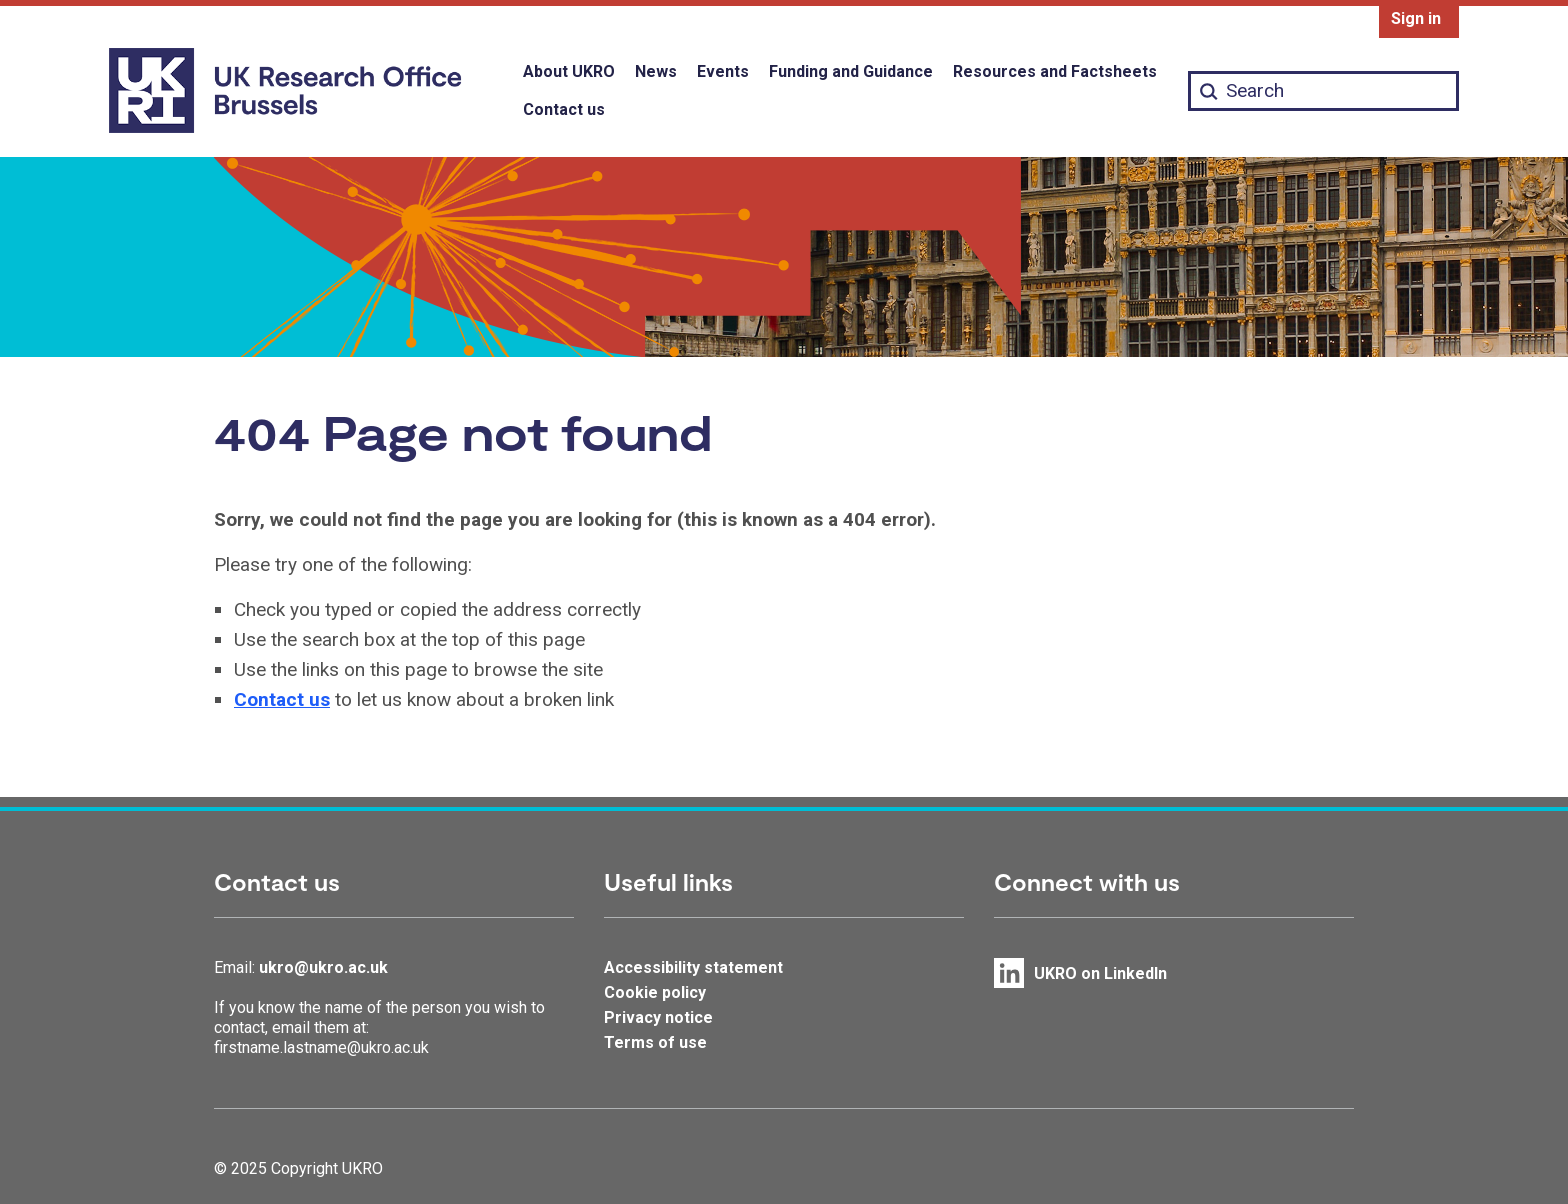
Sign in (1416, 18)
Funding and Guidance (851, 71)
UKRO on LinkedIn (1100, 973)
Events (723, 71)
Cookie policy (655, 992)
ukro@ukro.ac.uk (323, 967)
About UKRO (569, 71)
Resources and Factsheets (1055, 71)
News (656, 71)
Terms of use (655, 1042)
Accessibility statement (693, 967)
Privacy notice (658, 1017)
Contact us (564, 109)
